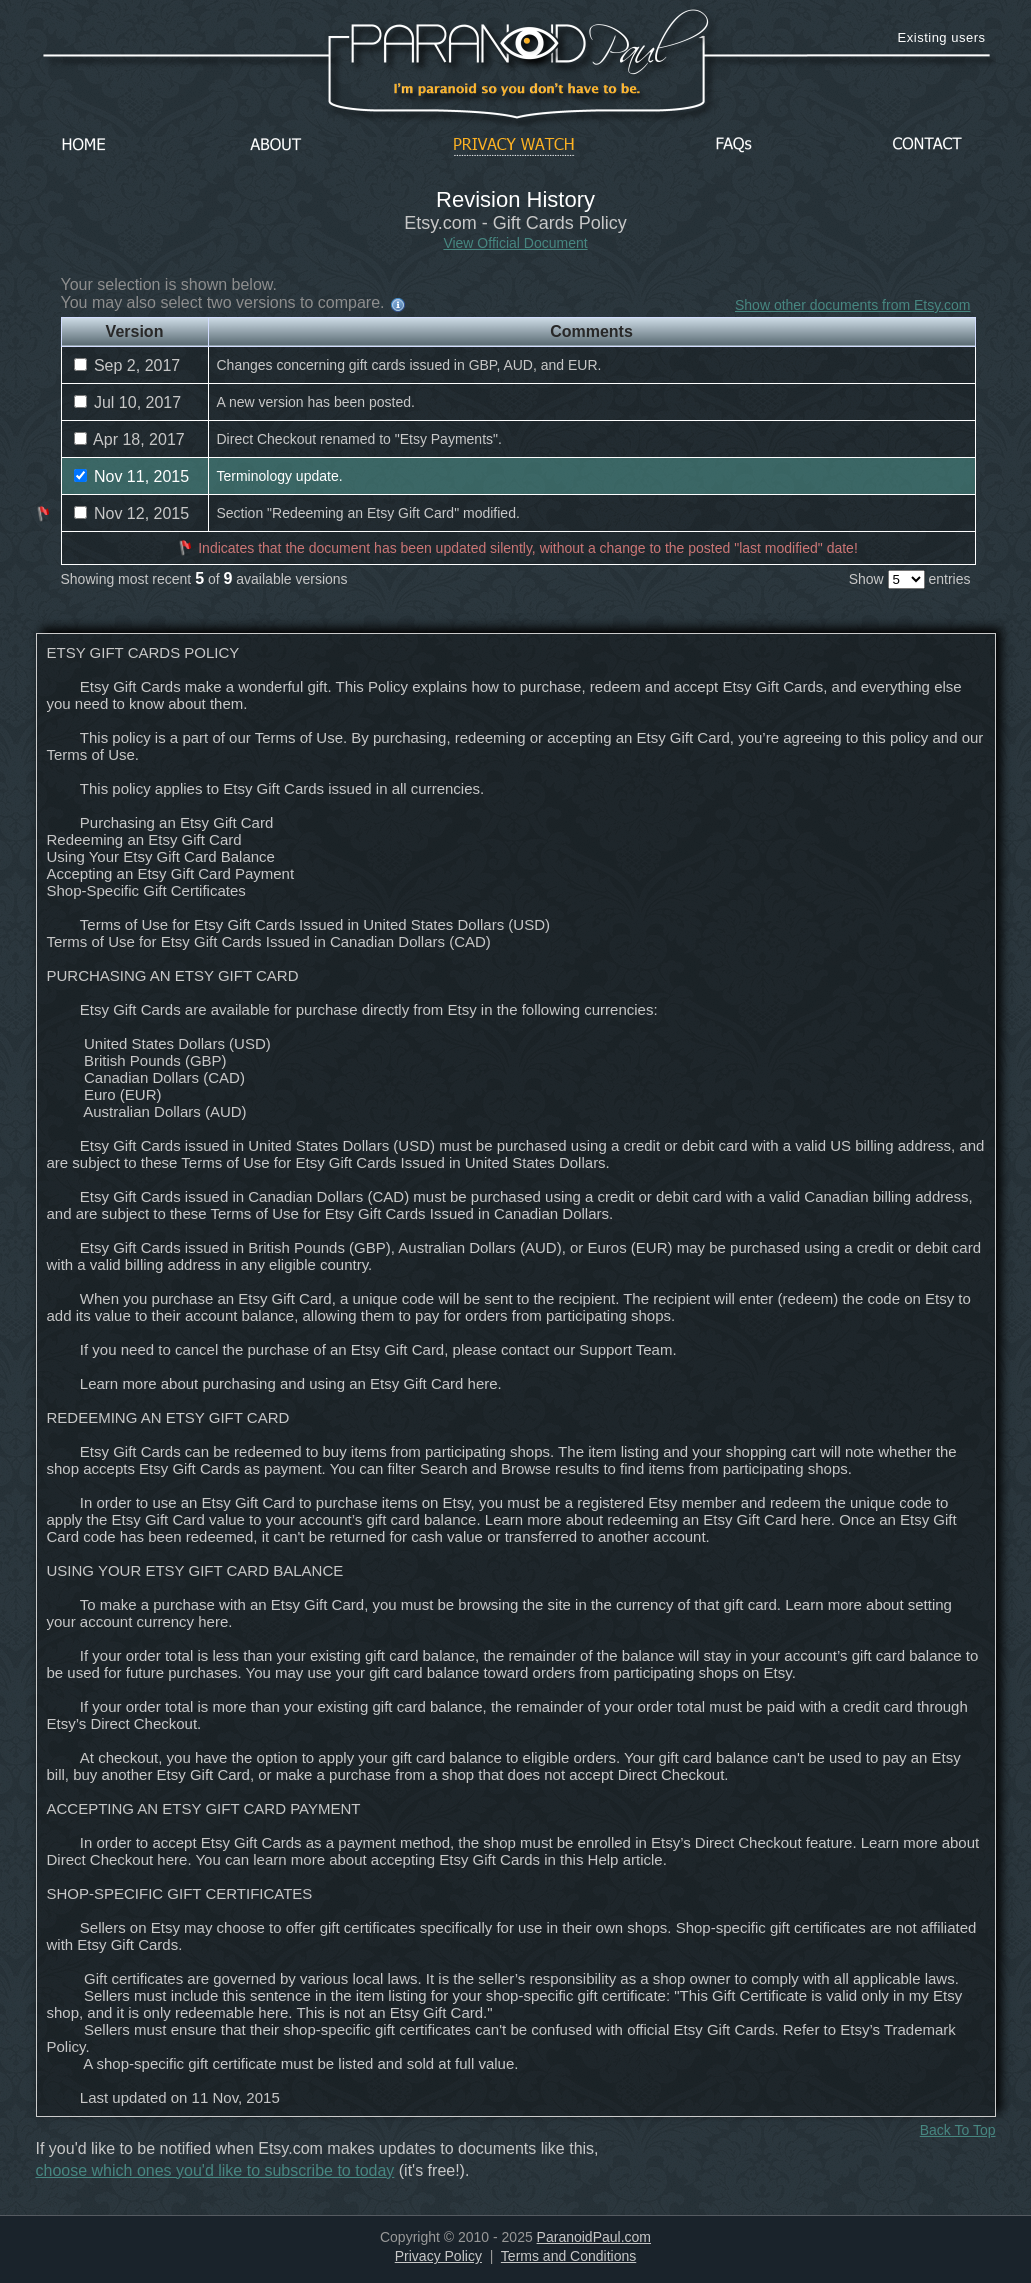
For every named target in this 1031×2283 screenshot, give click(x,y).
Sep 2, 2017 (127, 365)
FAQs (734, 145)
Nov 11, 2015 (132, 476)
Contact (927, 145)
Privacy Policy (438, 2256)
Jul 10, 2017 (128, 402)
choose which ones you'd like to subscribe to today (215, 2170)
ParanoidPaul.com (594, 2237)
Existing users (942, 37)
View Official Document (515, 243)
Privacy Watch (514, 145)
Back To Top (958, 2130)
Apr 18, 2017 (129, 439)
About (281, 145)
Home (84, 145)
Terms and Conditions (568, 2256)
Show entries (910, 579)
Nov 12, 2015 (132, 513)
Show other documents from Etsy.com (853, 305)
